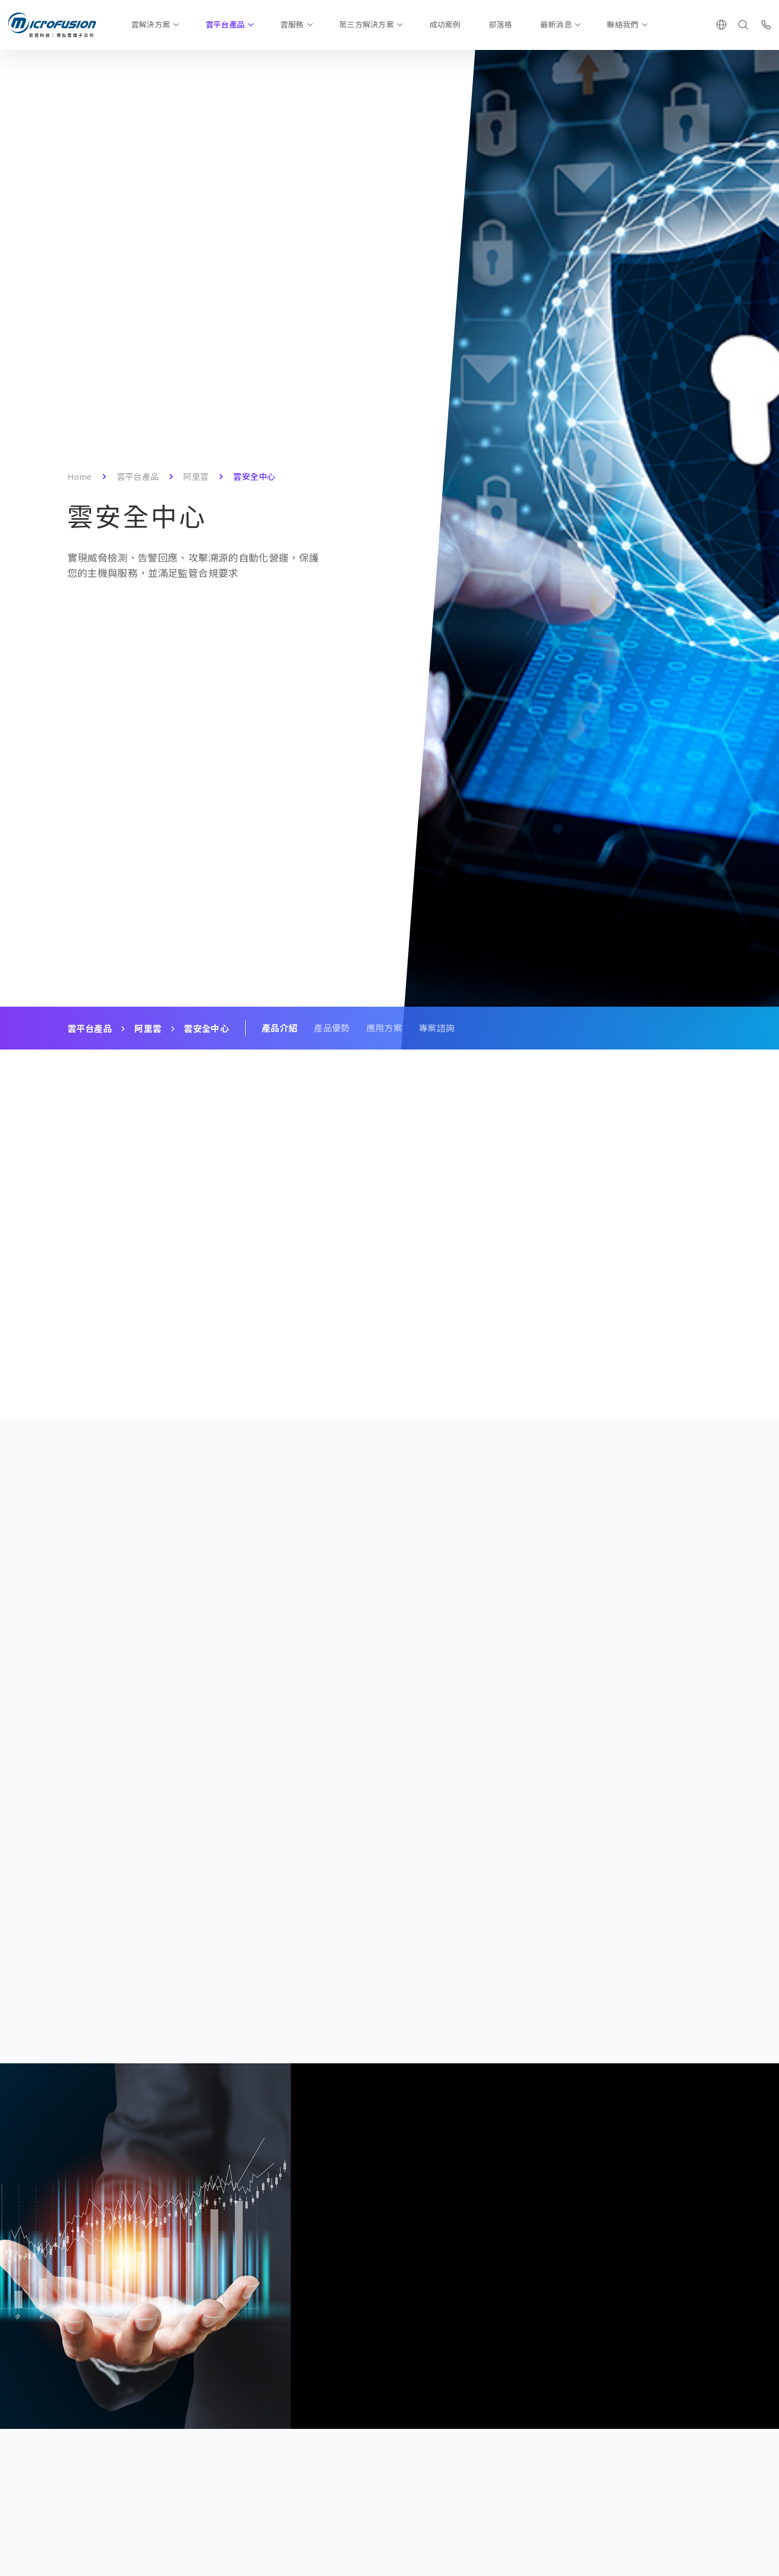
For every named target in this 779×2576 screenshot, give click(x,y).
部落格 (500, 24)
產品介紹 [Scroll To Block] (279, 1028)
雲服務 (292, 24)
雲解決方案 (150, 24)
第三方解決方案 (366, 24)
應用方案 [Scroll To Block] (384, 1028)
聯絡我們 (622, 24)
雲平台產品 (225, 24)
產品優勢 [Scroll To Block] (331, 1028)
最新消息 (556, 24)
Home (79, 476)
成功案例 (445, 24)
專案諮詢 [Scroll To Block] (436, 1028)
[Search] (743, 25)
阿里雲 (195, 476)
